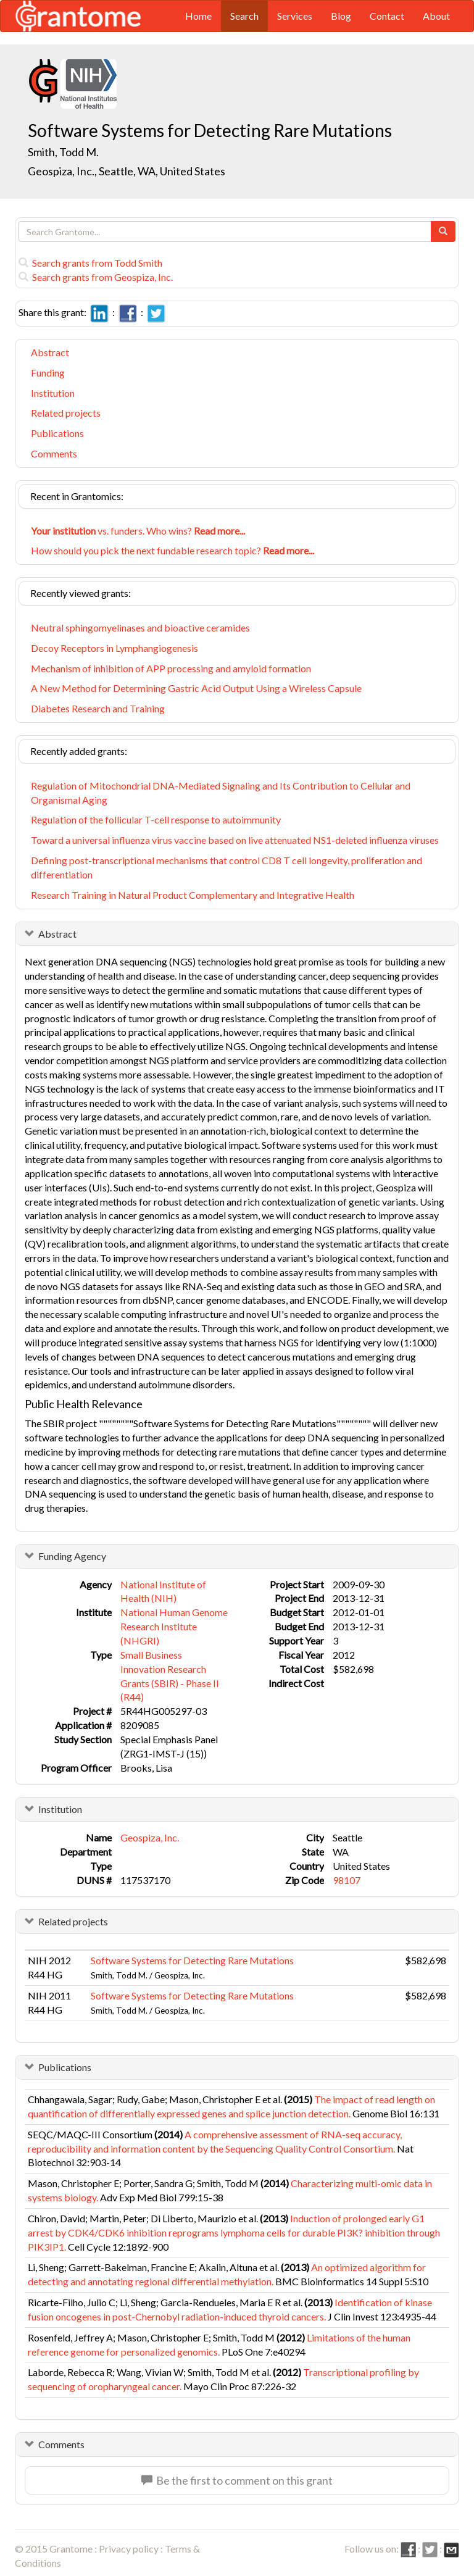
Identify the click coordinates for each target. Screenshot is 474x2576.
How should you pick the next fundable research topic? (172, 550)
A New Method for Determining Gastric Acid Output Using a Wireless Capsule (196, 688)
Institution (53, 393)
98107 (346, 1880)
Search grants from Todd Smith (90, 263)
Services (294, 16)
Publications (57, 433)
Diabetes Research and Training (98, 708)
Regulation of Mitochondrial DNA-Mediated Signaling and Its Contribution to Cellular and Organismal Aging (220, 793)
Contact (387, 16)
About (436, 16)
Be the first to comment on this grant (237, 2480)
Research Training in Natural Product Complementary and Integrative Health (192, 895)
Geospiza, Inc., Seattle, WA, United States (126, 171)
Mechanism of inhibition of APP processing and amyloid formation (171, 668)
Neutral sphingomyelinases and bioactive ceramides (140, 627)
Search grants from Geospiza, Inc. (96, 277)
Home (198, 16)
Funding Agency (72, 1556)
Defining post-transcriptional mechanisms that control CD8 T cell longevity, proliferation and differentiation (226, 867)
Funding (48, 372)
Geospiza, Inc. (149, 1837)
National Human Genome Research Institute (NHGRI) (174, 1626)
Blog (341, 16)
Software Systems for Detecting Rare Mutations (192, 1960)
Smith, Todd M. (63, 152)
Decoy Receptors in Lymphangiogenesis (114, 648)
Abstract (50, 352)
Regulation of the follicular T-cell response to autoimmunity (156, 819)
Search (244, 16)
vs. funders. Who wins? (138, 530)
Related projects (66, 413)
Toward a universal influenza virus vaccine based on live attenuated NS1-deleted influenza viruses (235, 840)
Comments (54, 453)
